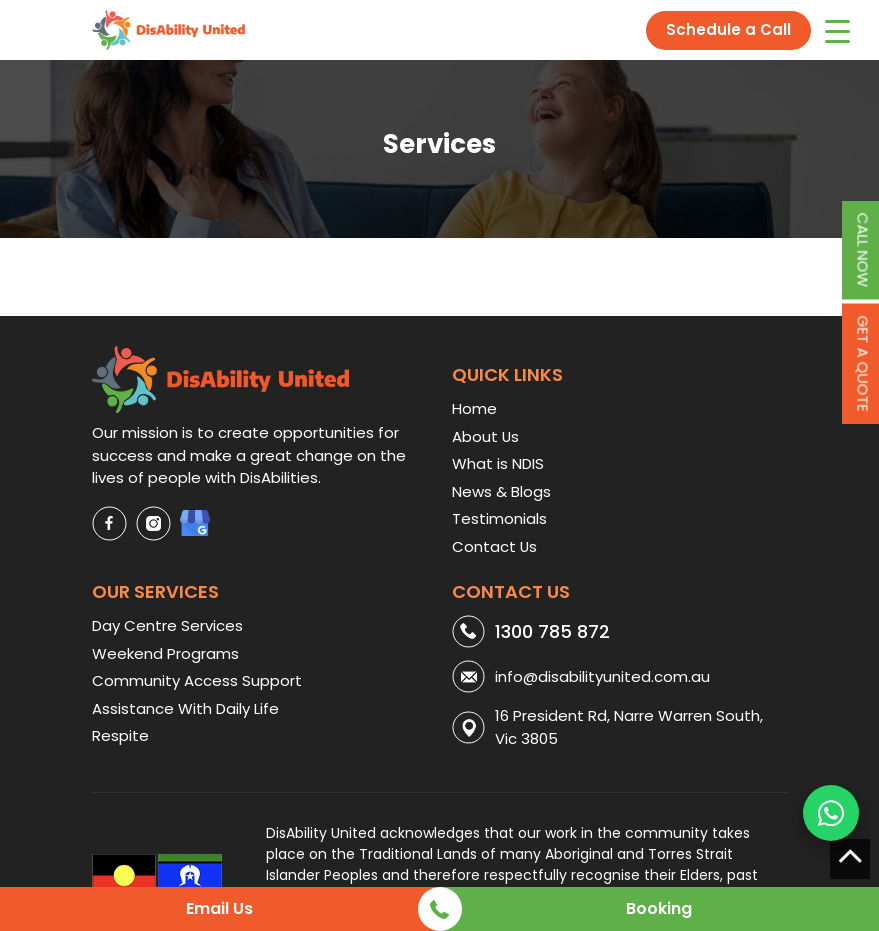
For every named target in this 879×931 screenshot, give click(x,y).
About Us (485, 436)
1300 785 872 (552, 631)
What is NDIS (498, 463)
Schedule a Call (728, 29)
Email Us (219, 908)
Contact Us (494, 546)
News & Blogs (501, 491)
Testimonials (499, 518)
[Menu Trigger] (837, 30)
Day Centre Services (167, 625)
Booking (659, 908)
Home (474, 408)
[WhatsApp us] (831, 813)
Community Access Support (197, 680)
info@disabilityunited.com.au (602, 676)
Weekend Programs (165, 653)
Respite (120, 735)
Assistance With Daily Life (185, 708)
